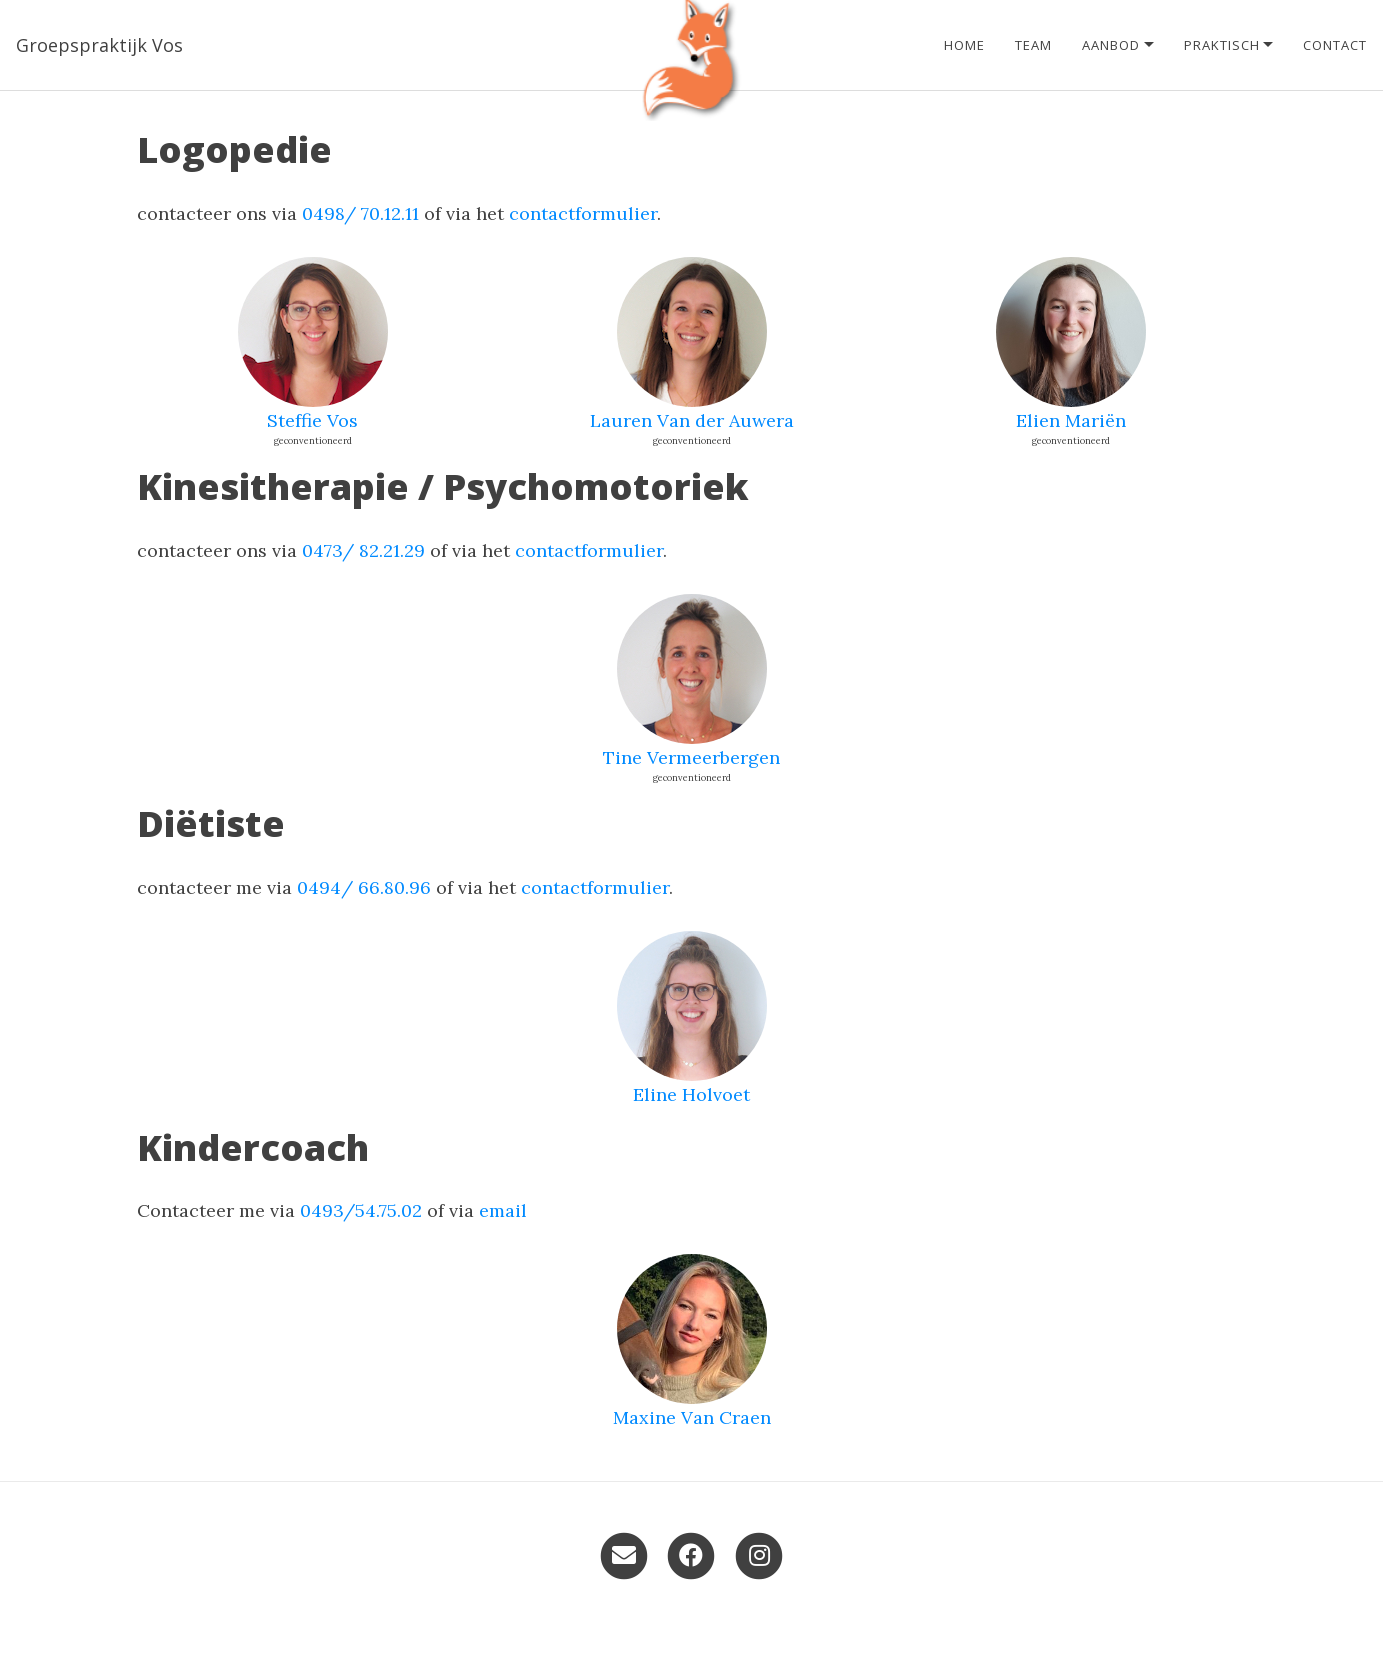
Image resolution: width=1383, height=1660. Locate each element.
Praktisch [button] (1222, 45)
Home (964, 45)
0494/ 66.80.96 (364, 887)
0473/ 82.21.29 (363, 550)
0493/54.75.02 (361, 1210)
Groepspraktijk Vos (99, 45)
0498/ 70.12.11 (360, 213)
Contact (1335, 45)
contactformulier (583, 213)
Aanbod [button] (1111, 45)
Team (1033, 45)
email (503, 1210)
